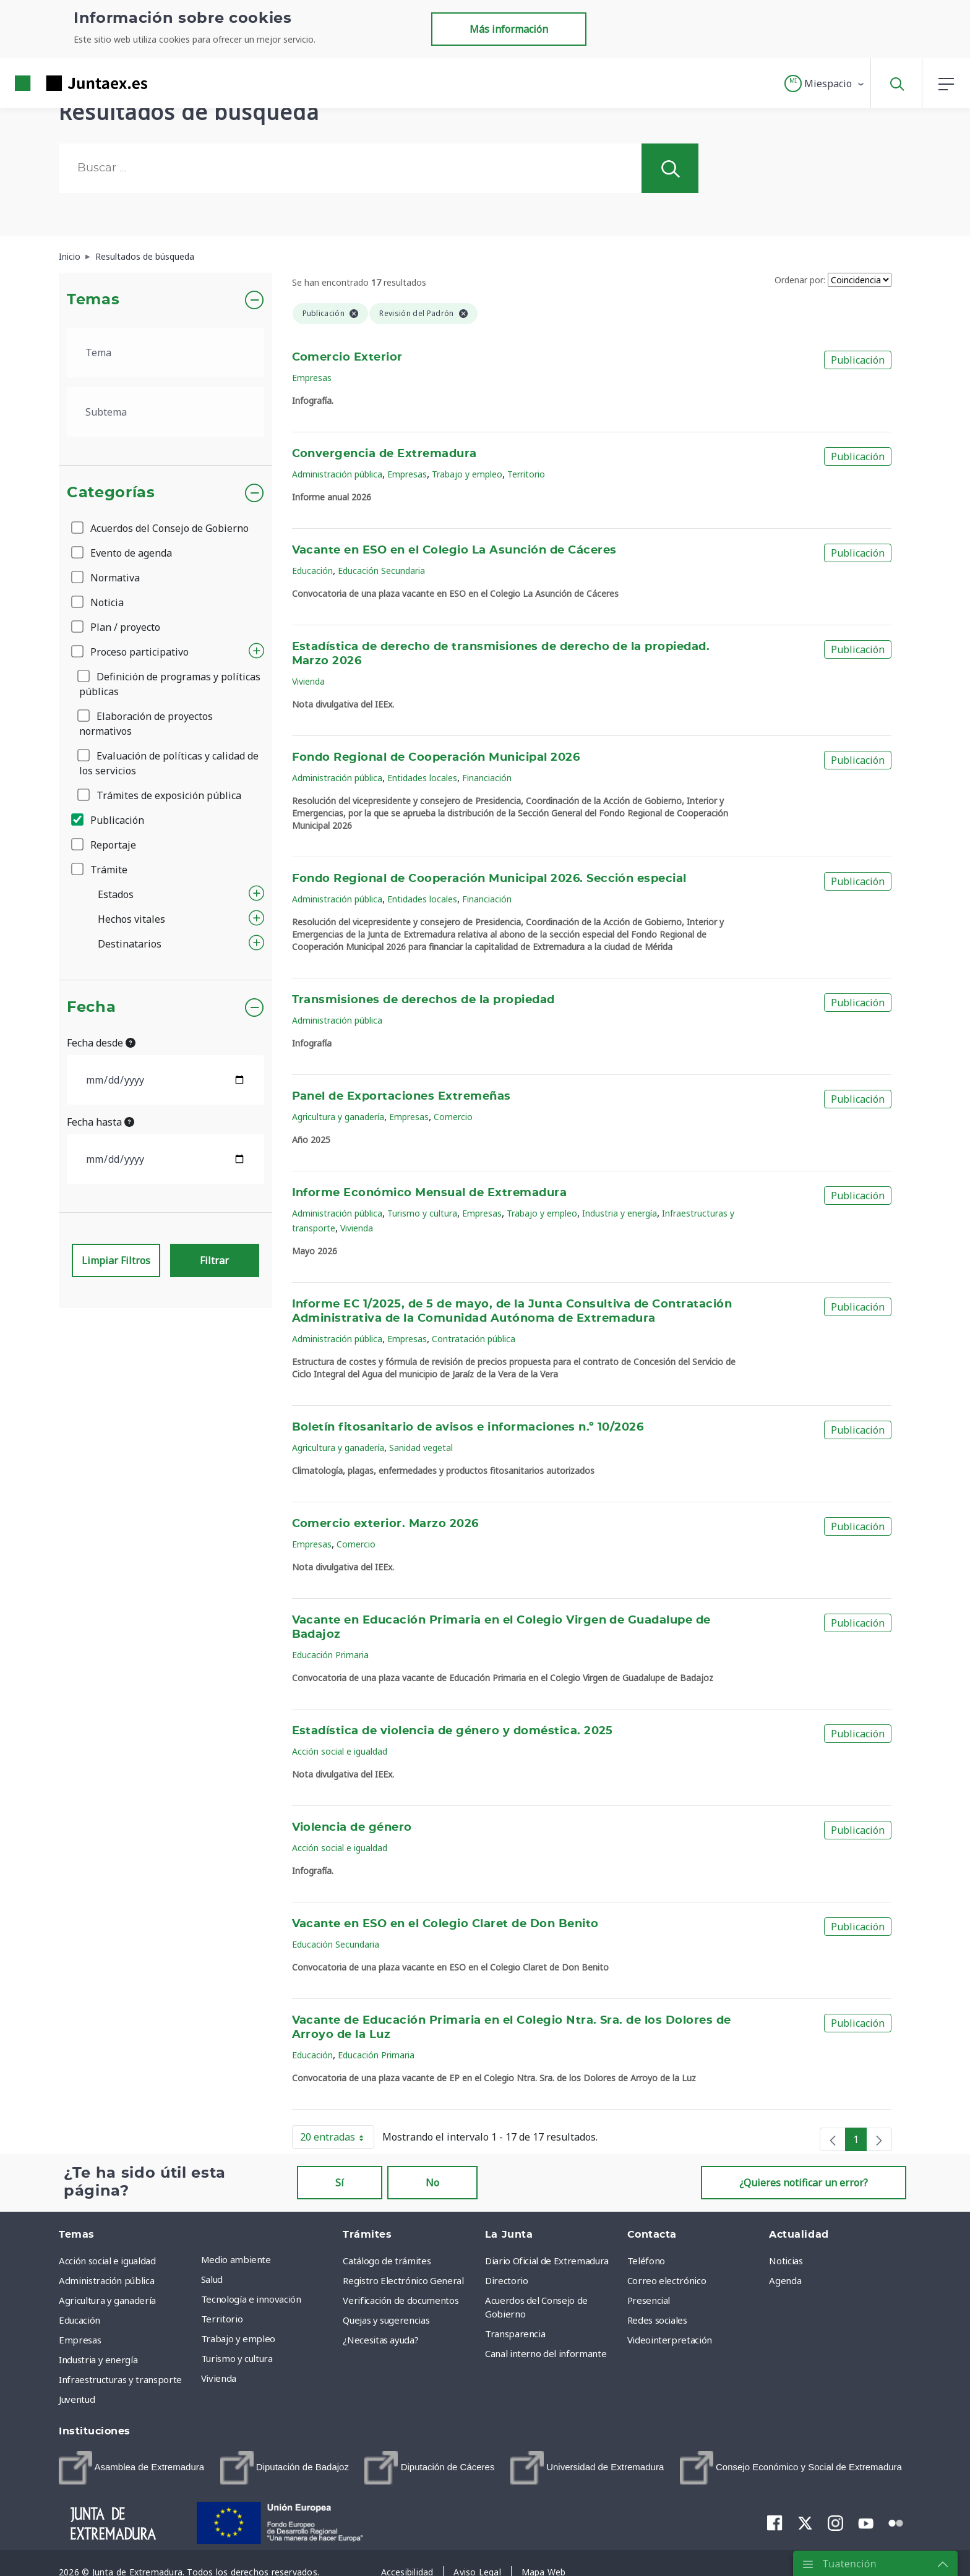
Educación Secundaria (381, 570)
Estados (116, 894)
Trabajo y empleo (467, 474)
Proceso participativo (131, 652)
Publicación (108, 820)
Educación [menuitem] (79, 2320)
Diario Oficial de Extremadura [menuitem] (547, 2260)
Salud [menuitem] (212, 2279)
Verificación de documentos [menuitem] (400, 2300)
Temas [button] (93, 300)
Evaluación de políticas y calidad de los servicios (169, 763)
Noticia (98, 602)
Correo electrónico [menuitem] (666, 2280)
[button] (824, 83)
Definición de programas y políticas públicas (169, 684)
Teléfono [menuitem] (646, 2260)
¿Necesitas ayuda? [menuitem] (380, 2340)
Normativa (106, 577)
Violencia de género (352, 1827)
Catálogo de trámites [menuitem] (387, 2260)
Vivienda (308, 681)
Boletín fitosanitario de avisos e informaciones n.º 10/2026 (468, 1427)
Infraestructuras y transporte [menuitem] (120, 2379)
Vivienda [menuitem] (218, 2378)
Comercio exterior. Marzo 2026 (385, 1524)
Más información (509, 29)
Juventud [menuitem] (77, 2399)
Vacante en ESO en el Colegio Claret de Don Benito (445, 1924)
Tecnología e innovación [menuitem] (251, 2299)
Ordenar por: (800, 280)
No (432, 2182)
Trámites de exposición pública (160, 795)
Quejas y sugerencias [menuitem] (386, 2320)
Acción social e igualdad (339, 1751)
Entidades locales (422, 778)
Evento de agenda (122, 553)
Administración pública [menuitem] (106, 2280)
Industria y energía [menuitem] (98, 2359)
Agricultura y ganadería (338, 1117)
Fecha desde (101, 1042)
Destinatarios (129, 944)
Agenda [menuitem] (785, 2280)
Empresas (312, 377)
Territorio (526, 474)
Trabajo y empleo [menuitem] (238, 2338)
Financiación (487, 778)
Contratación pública (473, 1339)
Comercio (453, 1117)
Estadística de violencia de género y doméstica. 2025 (452, 1731)
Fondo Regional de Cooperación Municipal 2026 (436, 757)
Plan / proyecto (116, 627)
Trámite (100, 869)
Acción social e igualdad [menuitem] (107, 2260)
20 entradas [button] (337, 2139)
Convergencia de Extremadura (384, 454)
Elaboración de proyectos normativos (146, 723)
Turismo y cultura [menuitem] (237, 2358)
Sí (339, 2182)
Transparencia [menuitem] (515, 2333)
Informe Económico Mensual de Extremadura (429, 1193)
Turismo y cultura (422, 1213)
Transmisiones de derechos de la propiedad (423, 1000)
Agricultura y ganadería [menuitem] (107, 2300)
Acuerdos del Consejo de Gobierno (161, 528)
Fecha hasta (100, 1122)
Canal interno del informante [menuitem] (545, 2353)
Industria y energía (619, 1213)
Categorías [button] (111, 493)
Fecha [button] (91, 1007)
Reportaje (104, 845)
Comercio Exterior (347, 357)
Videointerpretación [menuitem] (669, 2340)
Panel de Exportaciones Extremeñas (401, 1096)
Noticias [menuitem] (785, 2260)
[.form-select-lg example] (165, 352)
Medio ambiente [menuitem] (236, 2259)
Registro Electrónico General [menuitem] (403, 2280)
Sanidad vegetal (421, 1447)
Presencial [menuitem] (649, 2300)
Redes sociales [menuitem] (657, 2320)
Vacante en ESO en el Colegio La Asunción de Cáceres (454, 550)
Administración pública (337, 474)
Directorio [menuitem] (506, 2280)
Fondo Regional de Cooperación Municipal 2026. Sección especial (489, 878)
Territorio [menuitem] (222, 2319)
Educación (312, 570)
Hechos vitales (131, 919)
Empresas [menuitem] (80, 2340)
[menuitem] (131, 2467)
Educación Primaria (330, 1655)
